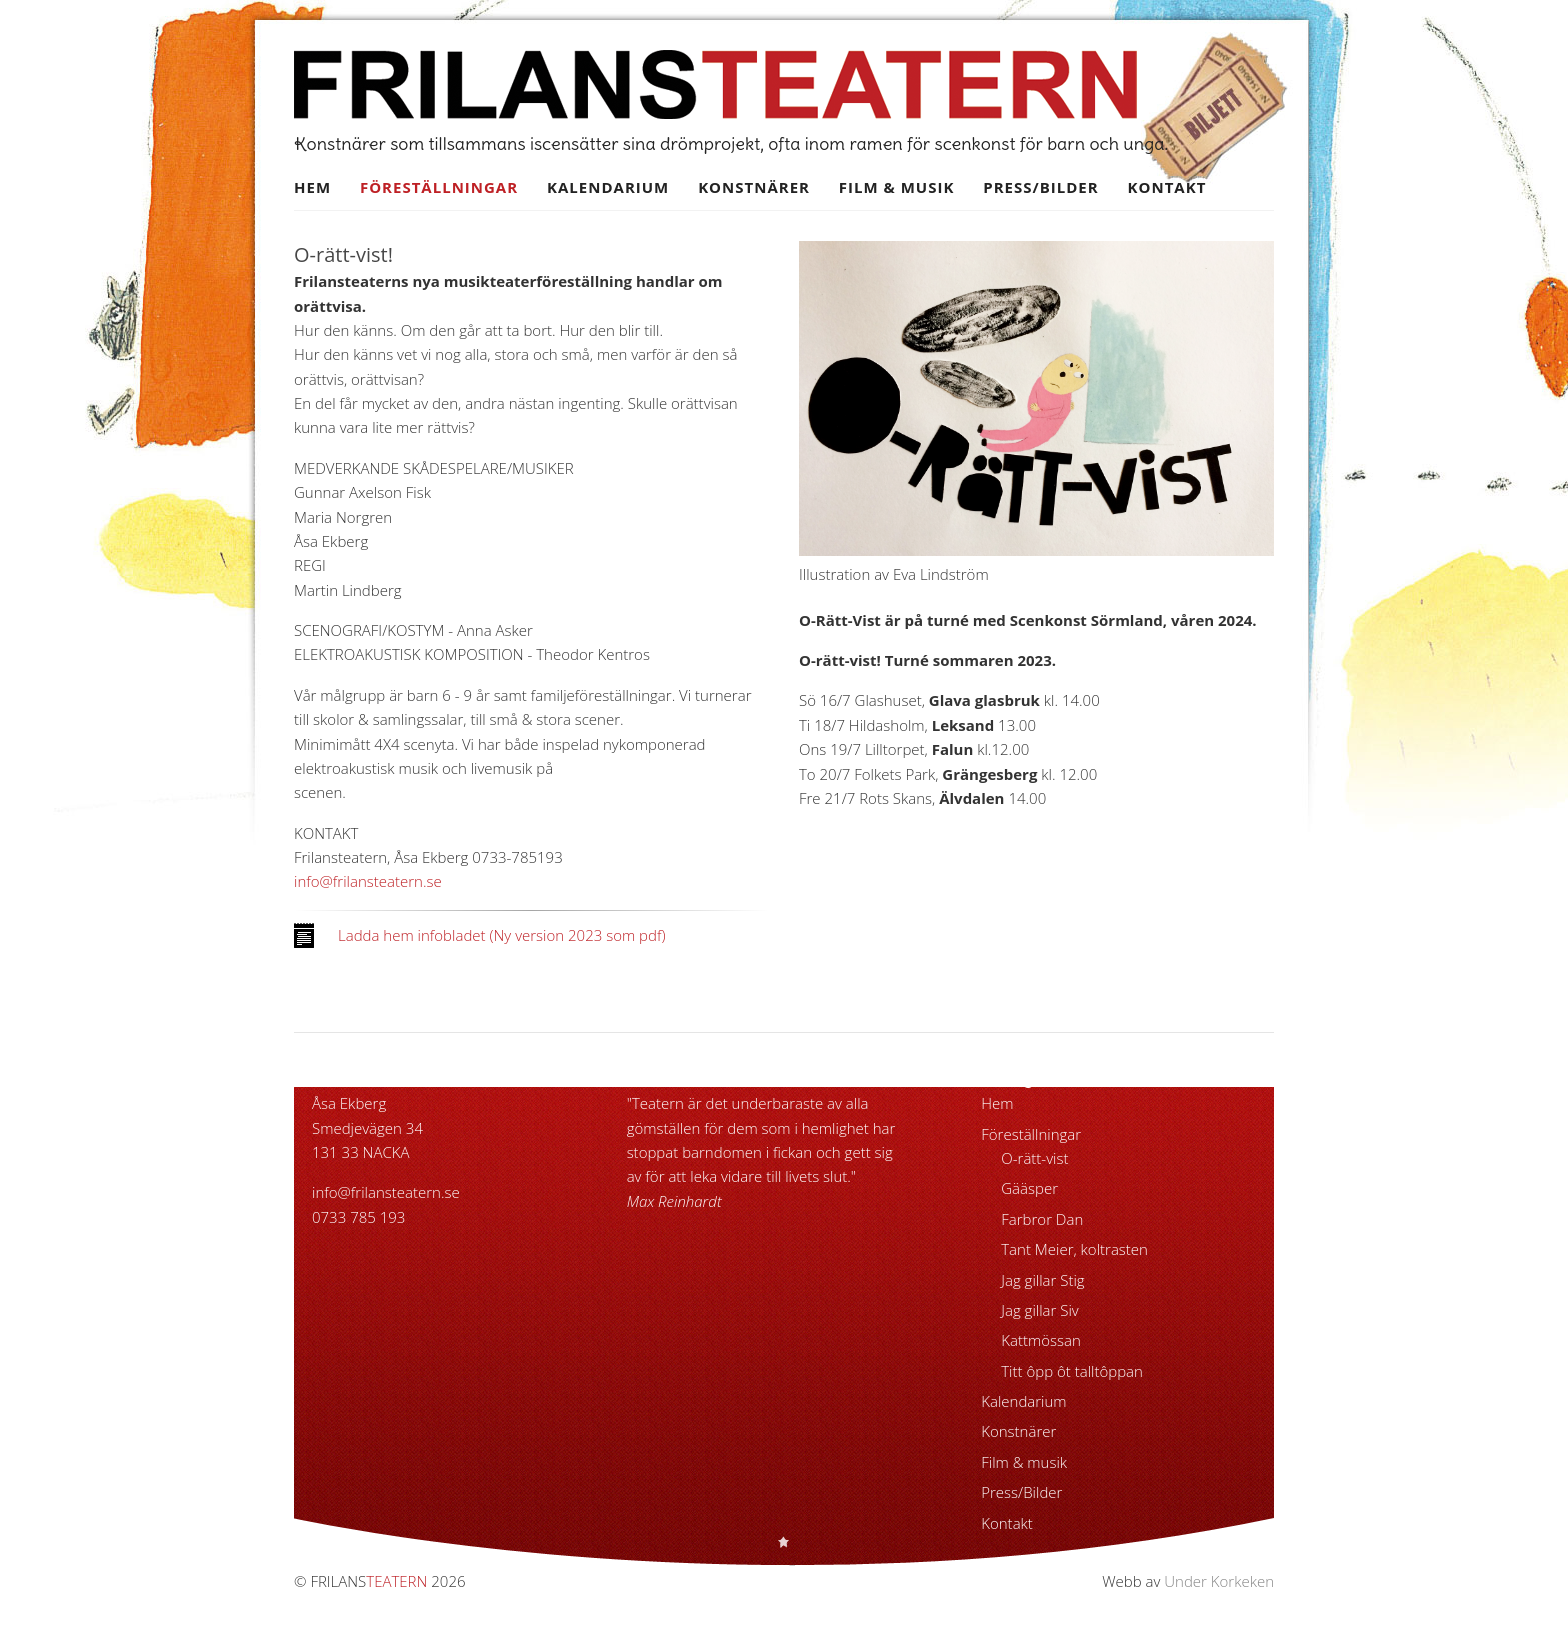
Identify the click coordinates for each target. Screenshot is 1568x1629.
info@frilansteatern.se (368, 881)
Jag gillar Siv (1039, 1310)
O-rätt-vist (1034, 1158)
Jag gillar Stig (1042, 1280)
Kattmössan (1041, 1340)
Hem (312, 187)
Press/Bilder (1040, 187)
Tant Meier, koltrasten (1074, 1249)
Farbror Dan (1042, 1219)
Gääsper (1029, 1188)
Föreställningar (439, 187)
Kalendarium (608, 187)
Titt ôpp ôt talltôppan (1072, 1371)
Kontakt (1167, 187)
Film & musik (897, 187)
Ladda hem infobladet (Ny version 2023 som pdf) (502, 935)
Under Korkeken (1219, 1581)
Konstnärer (754, 187)
